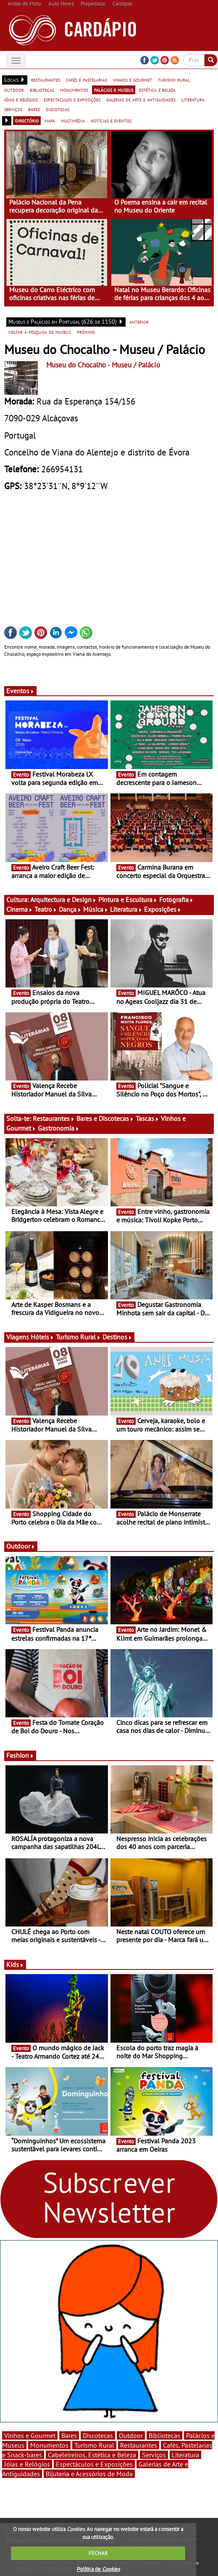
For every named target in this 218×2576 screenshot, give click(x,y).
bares (34, 109)
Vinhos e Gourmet (29, 2435)
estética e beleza (157, 89)
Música (95, 909)
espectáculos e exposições (72, 99)
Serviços (154, 2455)
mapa (50, 120)
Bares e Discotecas (105, 1118)
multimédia (73, 120)
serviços (13, 109)
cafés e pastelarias (86, 79)
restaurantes (45, 79)
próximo (86, 331)
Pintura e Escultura (128, 899)
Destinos (117, 1337)
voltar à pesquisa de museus (39, 331)
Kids (15, 1964)
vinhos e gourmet (132, 79)
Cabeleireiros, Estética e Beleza (92, 2455)
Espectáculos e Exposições (94, 2464)
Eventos (20, 691)
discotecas (57, 109)
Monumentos (49, 2445)
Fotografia (176, 899)
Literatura (126, 909)
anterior (139, 321)
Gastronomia (58, 1128)
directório (27, 120)
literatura (193, 99)
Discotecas (98, 2435)
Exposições (162, 909)
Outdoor (20, 1546)
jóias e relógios (21, 99)
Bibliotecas (164, 2435)
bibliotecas (42, 89)
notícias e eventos (111, 120)
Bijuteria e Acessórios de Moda (89, 2474)
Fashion (20, 1755)
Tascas (147, 1118)
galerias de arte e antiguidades (141, 99)
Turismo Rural (78, 1337)
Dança (70, 909)
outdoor (14, 89)
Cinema (19, 909)
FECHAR (98, 2553)
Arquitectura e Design (63, 899)
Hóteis (42, 1337)
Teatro (45, 909)
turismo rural (174, 79)
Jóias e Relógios (27, 2464)
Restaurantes (54, 1118)
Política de (98, 2569)
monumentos (74, 89)
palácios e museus (113, 89)
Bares (69, 2435)
